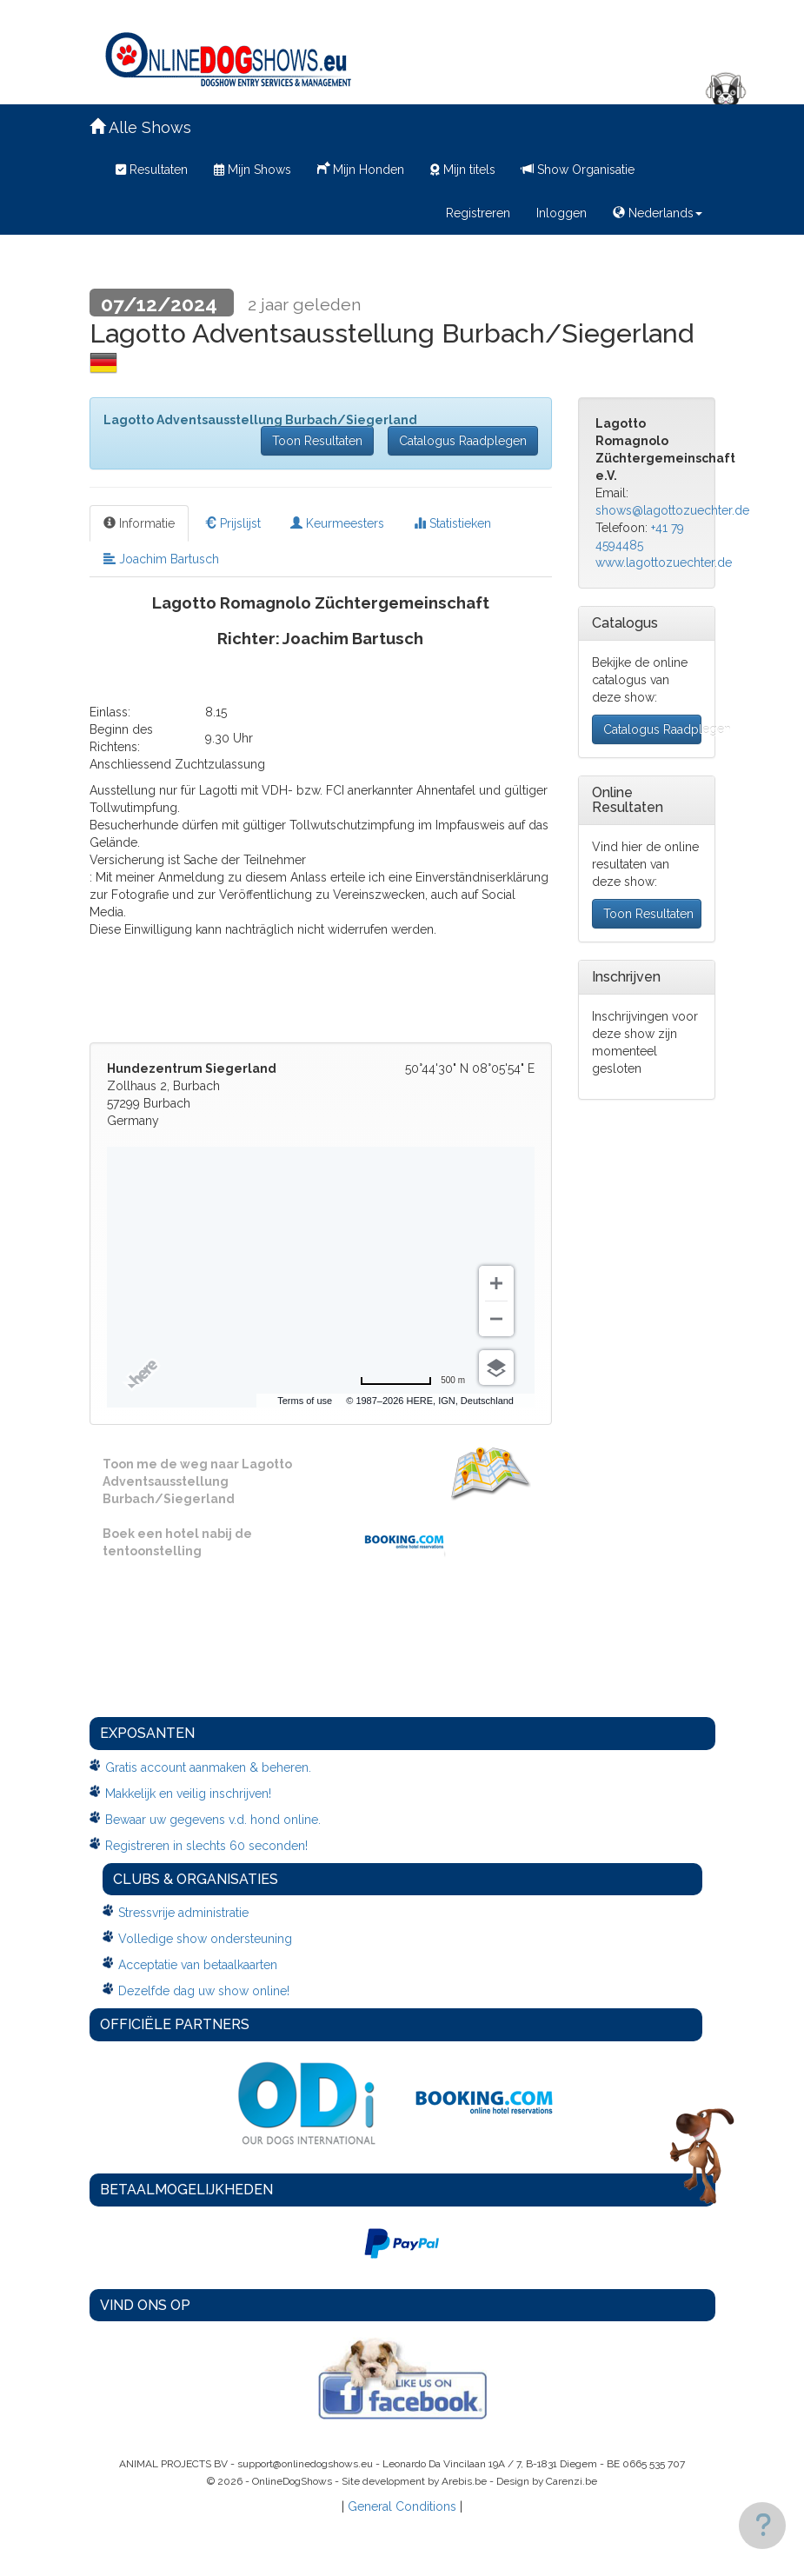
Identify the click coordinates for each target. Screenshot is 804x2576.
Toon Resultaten (317, 441)
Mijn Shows (252, 169)
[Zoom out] (496, 1318)
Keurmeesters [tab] (337, 523)
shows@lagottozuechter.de (672, 510)
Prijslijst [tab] (232, 523)
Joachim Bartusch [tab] (161, 559)
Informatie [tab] (139, 523)
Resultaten (152, 169)
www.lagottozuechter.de (663, 562)
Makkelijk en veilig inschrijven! (188, 1794)
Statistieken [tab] (452, 523)
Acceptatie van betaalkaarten (197, 1965)
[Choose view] (496, 1367)
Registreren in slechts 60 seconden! (206, 1846)
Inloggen (561, 213)
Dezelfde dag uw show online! (203, 1991)
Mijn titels (462, 169)
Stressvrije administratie (183, 1913)
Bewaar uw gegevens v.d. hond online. (213, 1820)
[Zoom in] (496, 1283)
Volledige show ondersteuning (205, 1939)
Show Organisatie (578, 169)
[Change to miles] (412, 1381)
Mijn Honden (360, 167)
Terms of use (304, 1400)
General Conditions (402, 2506)
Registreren (478, 213)
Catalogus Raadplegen (463, 441)
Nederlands (657, 213)
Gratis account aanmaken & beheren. (208, 1767)
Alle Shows (140, 127)
